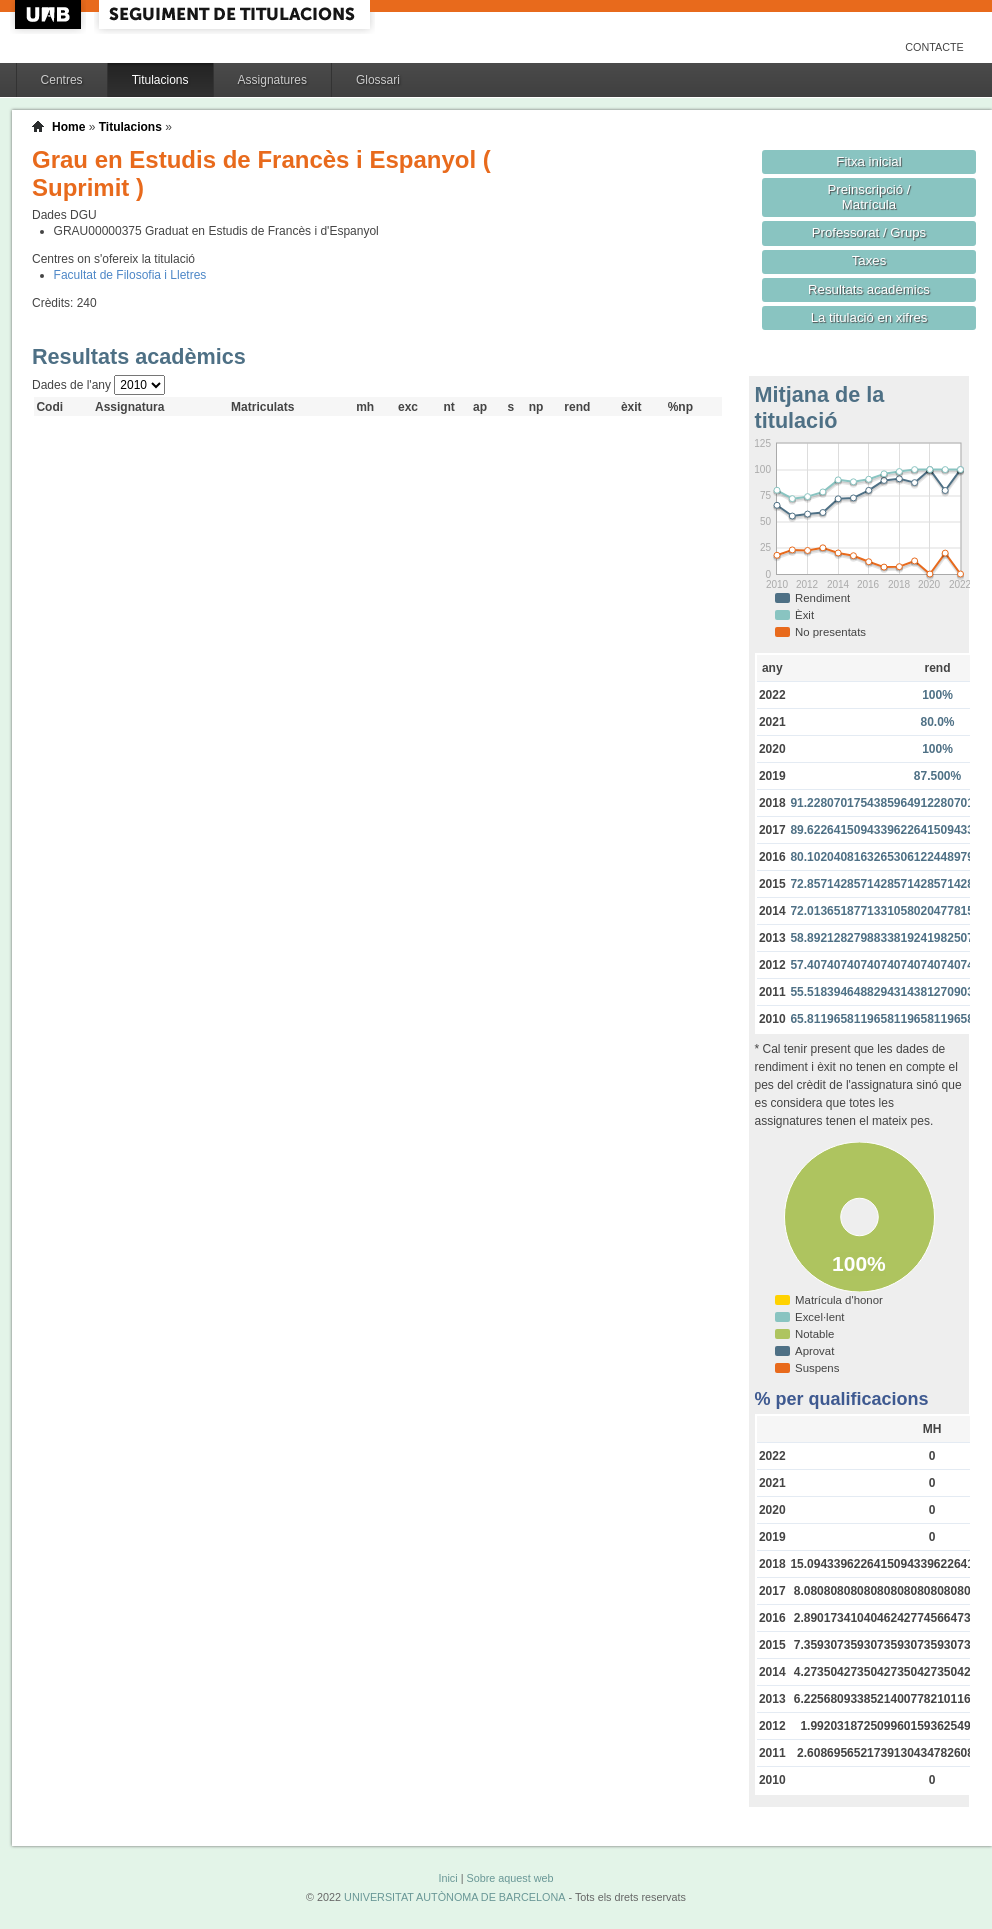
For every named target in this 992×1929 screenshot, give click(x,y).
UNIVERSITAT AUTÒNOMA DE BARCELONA (454, 1897)
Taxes (869, 260)
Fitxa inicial (868, 161)
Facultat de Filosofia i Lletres (130, 275)
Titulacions (160, 80)
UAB (50, 14)
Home (68, 127)
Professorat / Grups (869, 232)
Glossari (378, 80)
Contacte (934, 47)
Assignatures (272, 80)
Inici (447, 1878)
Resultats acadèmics (869, 289)
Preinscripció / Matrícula (869, 197)
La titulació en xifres (869, 317)
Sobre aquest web (509, 1878)
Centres (62, 80)
